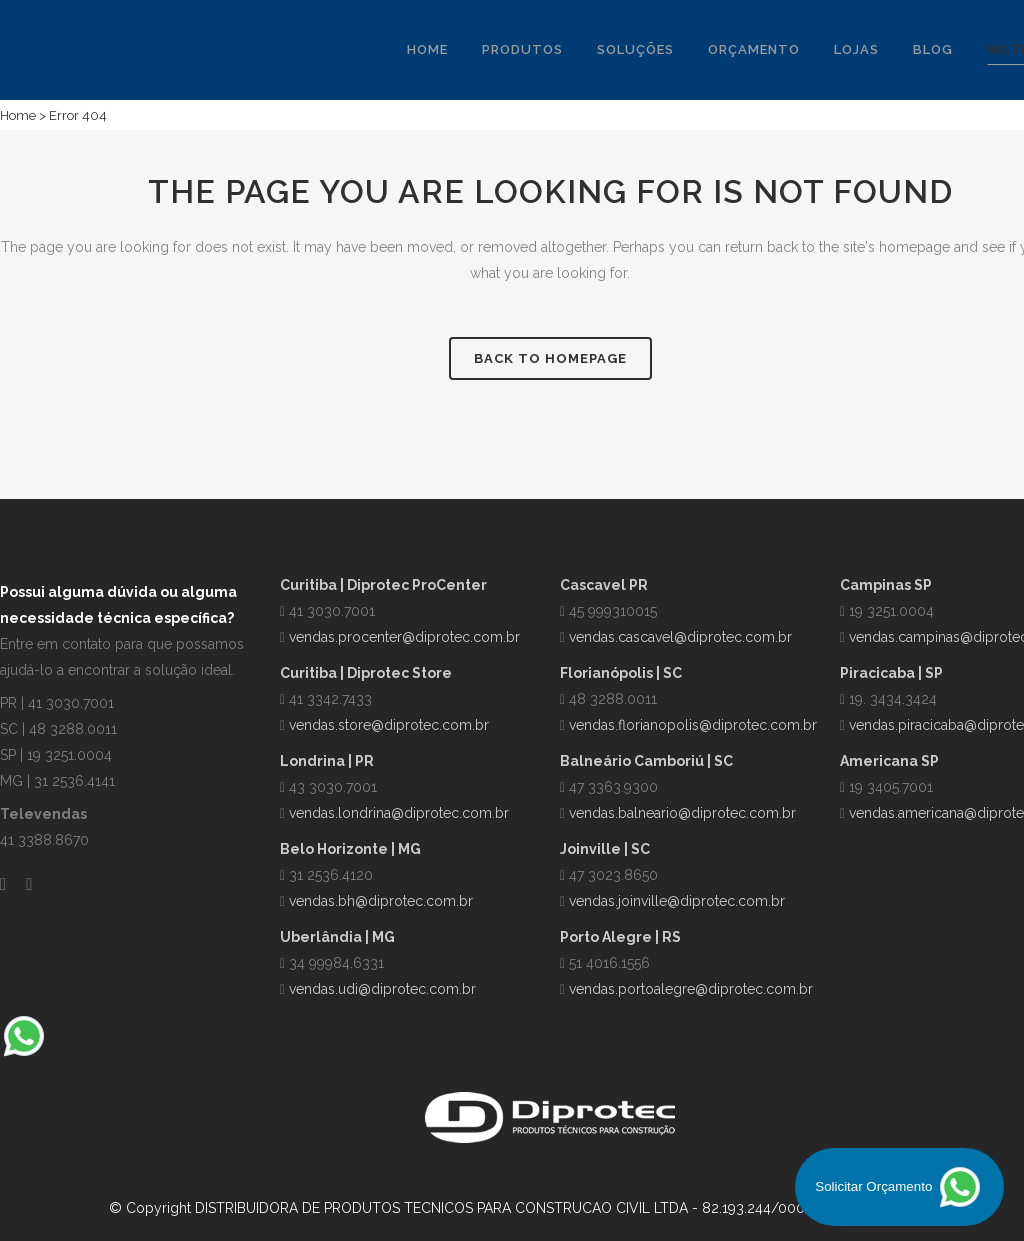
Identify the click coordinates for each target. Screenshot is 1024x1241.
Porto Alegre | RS (620, 937)
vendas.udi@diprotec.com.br (382, 989)
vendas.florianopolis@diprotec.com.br (693, 725)
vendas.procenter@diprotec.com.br (404, 637)
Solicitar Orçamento (899, 1187)
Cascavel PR (604, 585)
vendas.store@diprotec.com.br (389, 725)
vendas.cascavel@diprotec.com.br (680, 637)
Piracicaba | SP (891, 673)
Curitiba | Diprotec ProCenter (383, 585)
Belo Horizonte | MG (350, 849)
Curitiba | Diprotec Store (366, 673)
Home (18, 115)
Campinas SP (886, 585)
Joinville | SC (605, 849)
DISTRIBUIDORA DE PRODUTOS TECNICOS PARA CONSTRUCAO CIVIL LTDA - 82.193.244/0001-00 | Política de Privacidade (593, 1208)
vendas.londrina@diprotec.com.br (399, 813)
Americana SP (889, 761)
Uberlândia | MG (337, 937)
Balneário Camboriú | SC (646, 761)
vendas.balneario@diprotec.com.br (682, 813)
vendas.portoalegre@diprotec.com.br (691, 989)
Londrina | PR (327, 761)
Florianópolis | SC (621, 673)
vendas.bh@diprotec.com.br (381, 901)
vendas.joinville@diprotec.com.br (677, 901)
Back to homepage (550, 358)
